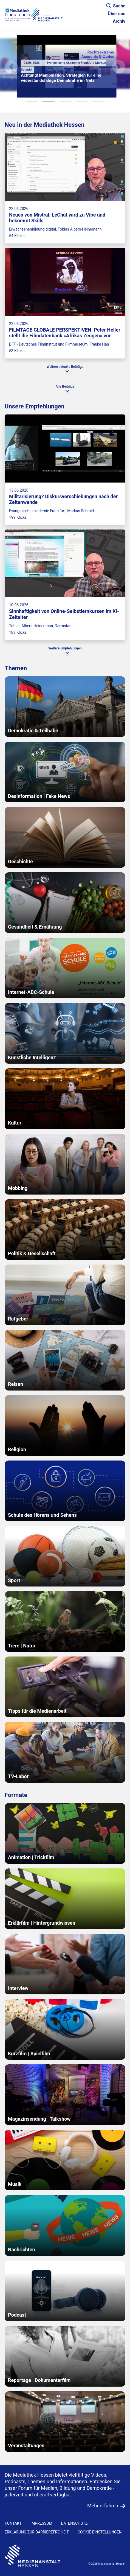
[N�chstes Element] (118, 66)
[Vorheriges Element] (11, 66)
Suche (115, 6)
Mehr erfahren (102, 2505)
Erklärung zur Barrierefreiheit (37, 2532)
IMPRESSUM (41, 2523)
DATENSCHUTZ (74, 2523)
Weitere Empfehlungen (64, 648)
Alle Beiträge (65, 386)
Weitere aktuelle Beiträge (65, 367)
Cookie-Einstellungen (99, 2532)
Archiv (119, 21)
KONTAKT (13, 2523)
